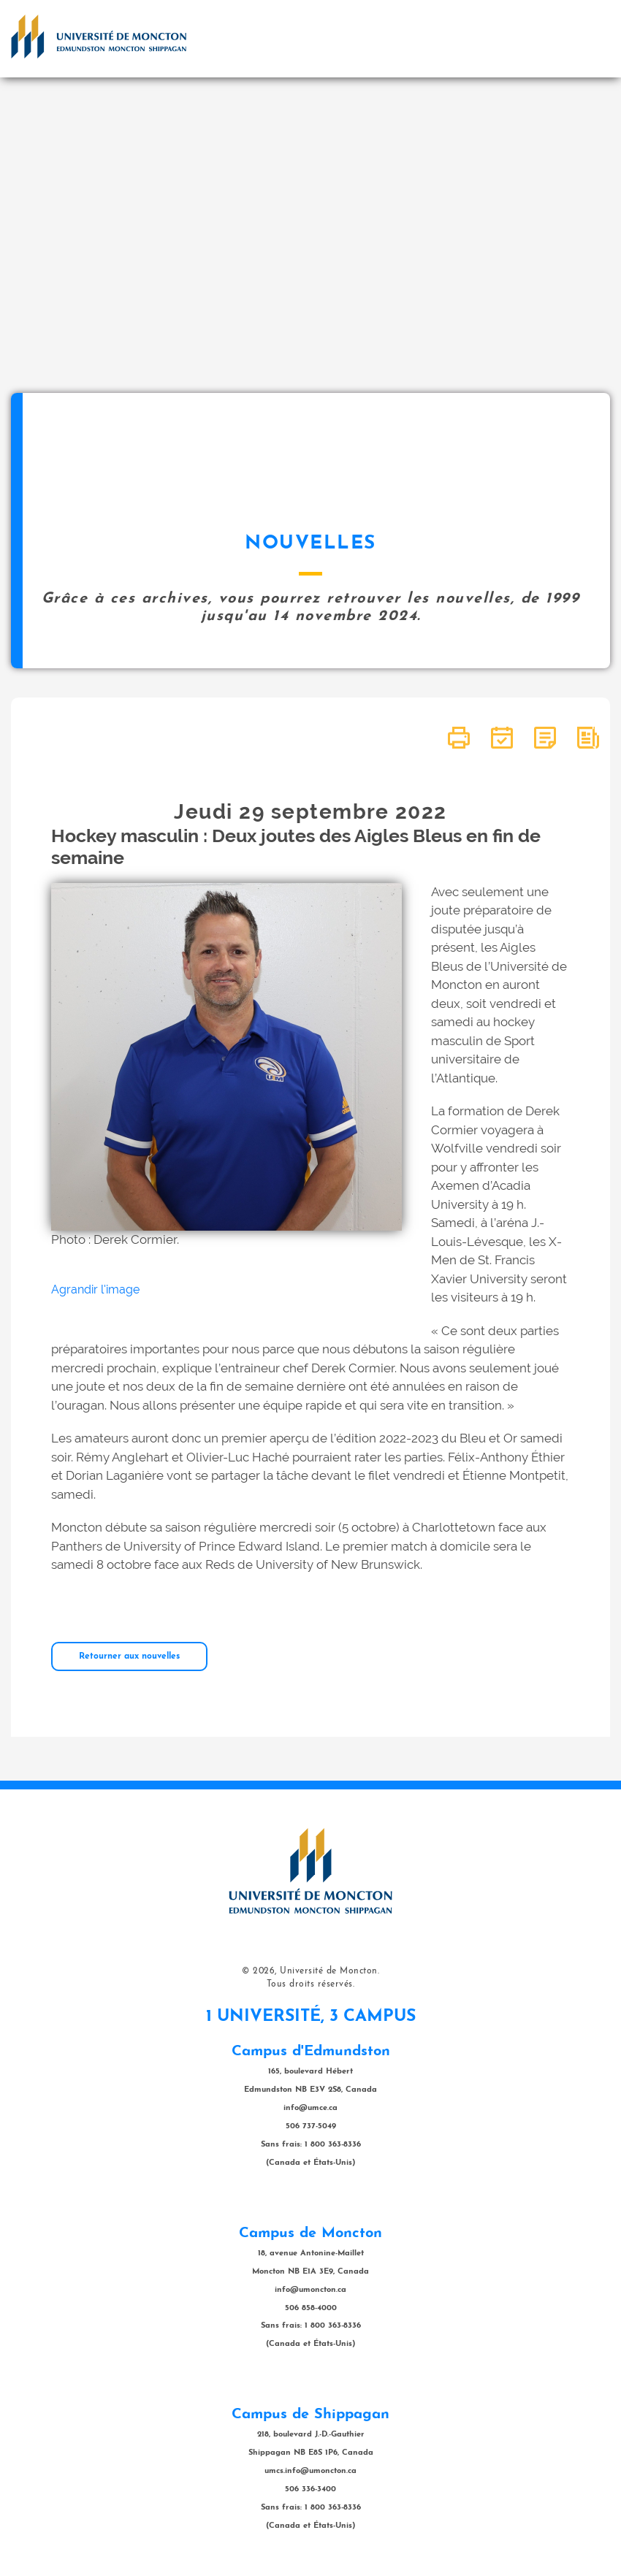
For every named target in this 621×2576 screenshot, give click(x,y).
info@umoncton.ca (310, 2290)
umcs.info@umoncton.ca (310, 2471)
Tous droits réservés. (311, 1984)
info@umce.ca (310, 2108)
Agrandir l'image (95, 1289)
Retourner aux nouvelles (129, 1656)
